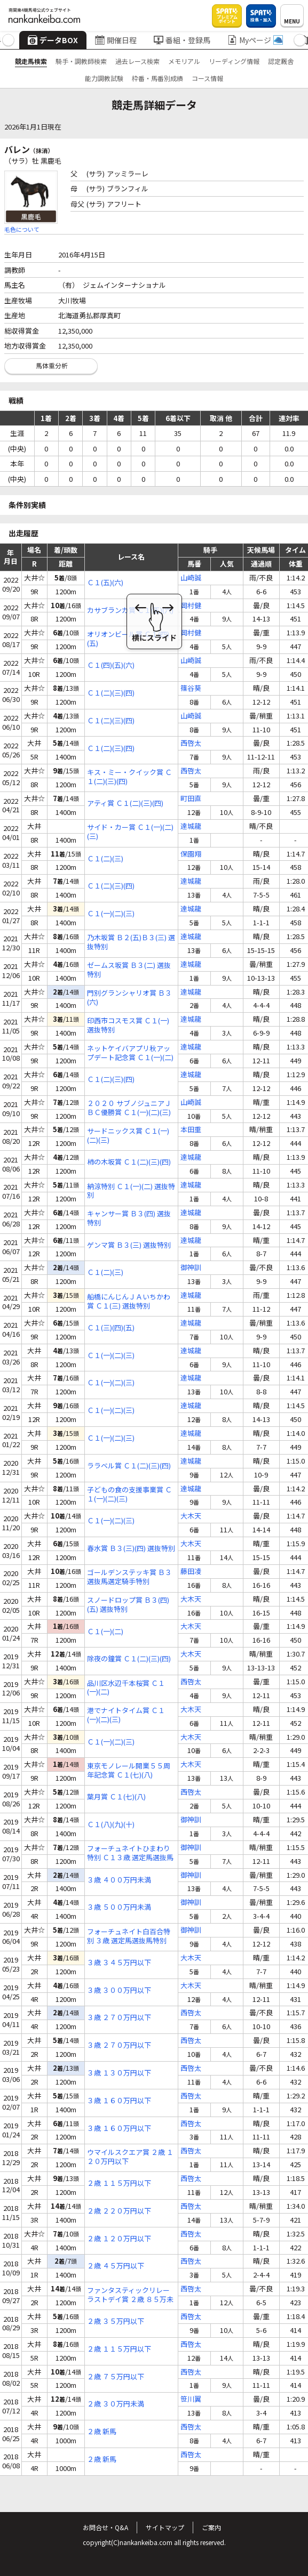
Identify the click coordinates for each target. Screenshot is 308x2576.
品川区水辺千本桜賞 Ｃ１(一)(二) (126, 1688)
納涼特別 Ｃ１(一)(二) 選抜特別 (131, 1191)
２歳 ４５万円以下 (115, 2266)
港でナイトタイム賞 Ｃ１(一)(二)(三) (126, 1715)
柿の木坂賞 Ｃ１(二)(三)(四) (129, 1162)
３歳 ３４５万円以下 (119, 1962)
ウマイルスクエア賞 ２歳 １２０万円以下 (130, 2157)
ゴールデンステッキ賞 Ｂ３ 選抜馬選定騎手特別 (129, 1577)
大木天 (190, 1516)
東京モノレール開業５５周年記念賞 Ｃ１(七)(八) (128, 1771)
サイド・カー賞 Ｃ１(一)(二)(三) (130, 832)
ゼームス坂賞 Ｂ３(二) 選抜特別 (129, 970)
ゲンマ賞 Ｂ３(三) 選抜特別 (129, 1245)
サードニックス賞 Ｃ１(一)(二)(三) (128, 1136)
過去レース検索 (137, 61)
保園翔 (190, 854)
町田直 (190, 798)
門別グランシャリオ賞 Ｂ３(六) (129, 998)
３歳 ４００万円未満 (119, 1880)
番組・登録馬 (182, 40)
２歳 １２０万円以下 (119, 2238)
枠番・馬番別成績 (157, 78)
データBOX (53, 40)
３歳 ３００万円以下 (119, 1990)
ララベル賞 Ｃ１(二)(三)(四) (129, 1466)
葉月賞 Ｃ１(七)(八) (116, 1797)
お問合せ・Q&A (105, 2527)
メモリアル (184, 61)
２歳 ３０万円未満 (115, 2404)
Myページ (255, 40)
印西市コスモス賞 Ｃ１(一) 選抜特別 (128, 1025)
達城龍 (190, 826)
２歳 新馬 (101, 2431)
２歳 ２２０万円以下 (119, 2211)
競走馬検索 (31, 61)
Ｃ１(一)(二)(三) (111, 913)
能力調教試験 (104, 78)
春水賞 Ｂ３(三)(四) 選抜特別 (131, 1548)
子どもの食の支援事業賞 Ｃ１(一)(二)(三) (129, 1494)
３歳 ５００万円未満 (119, 1907)
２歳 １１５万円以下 (119, 2183)
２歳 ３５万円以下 (115, 2321)
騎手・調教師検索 (81, 61)
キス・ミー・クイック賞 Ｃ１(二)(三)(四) (129, 777)
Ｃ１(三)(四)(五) (111, 1328)
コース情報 (207, 78)
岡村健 (190, 605)
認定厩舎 (281, 61)
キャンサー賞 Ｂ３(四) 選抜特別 (129, 1218)
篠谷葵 (190, 688)
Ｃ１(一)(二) (105, 1631)
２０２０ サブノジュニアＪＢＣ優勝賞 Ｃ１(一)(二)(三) (129, 1108)
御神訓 (190, 1267)
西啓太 (190, 743)
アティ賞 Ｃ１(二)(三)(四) (125, 803)
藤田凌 (190, 1571)
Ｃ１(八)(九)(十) (111, 1824)
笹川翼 (190, 2399)
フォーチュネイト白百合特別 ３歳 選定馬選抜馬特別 (128, 1936)
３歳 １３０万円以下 (119, 2073)
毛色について (22, 229)
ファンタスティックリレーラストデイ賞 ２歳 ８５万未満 (130, 2295)
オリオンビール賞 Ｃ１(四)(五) (128, 639)
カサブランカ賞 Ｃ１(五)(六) (130, 610)
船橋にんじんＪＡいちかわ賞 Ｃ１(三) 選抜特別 (128, 1302)
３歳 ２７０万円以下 (119, 2017)
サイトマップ (165, 2527)
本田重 (190, 1129)
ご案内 (211, 2527)
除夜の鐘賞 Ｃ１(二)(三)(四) (129, 1659)
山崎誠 (190, 578)
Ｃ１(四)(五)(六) (111, 665)
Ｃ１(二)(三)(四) (111, 693)
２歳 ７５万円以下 (115, 2376)
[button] (8, 40)
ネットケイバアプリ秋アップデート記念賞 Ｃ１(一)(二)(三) (130, 1053)
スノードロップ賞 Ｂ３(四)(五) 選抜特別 (128, 1605)
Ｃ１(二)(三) (105, 858)
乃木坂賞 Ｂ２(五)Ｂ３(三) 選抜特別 (131, 942)
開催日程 (116, 40)
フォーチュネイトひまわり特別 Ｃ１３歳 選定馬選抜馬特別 (130, 1853)
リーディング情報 (234, 61)
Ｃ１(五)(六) (105, 582)
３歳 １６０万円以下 (119, 2100)
